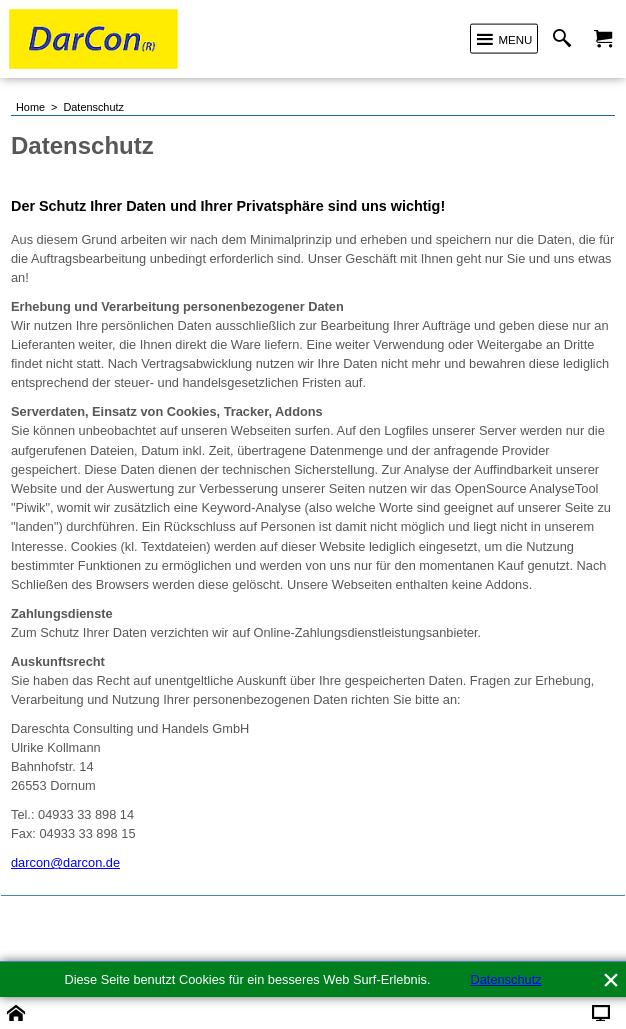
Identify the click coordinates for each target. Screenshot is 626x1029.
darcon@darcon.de (65, 862)
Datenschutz (505, 979)
